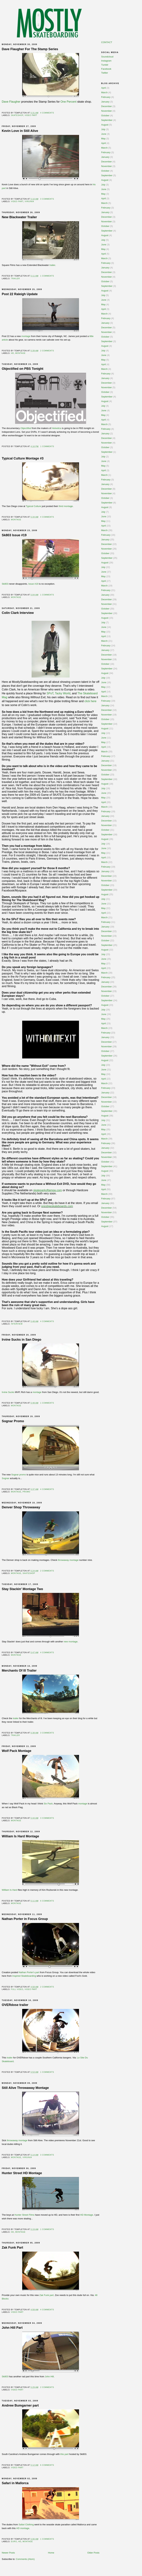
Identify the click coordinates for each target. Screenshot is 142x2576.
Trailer (15, 279)
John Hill (49, 2376)
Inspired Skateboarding (24, 1976)
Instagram (106, 60)
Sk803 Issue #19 (14, 535)
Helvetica (56, 428)
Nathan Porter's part (29, 1972)
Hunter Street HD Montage (22, 2173)
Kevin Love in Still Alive (20, 131)
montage (26, 336)
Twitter (104, 72)
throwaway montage (68, 1560)
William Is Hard (9, 1890)
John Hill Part (12, 2327)
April (103, 88)
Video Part (31, 115)
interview (17, 1324)
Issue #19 (33, 583)
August (104, 124)
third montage (66, 506)
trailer (52, 265)
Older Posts (93, 2552)
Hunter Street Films (24, 2214)
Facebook (106, 69)
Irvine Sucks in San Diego (21, 1339)
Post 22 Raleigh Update (20, 294)
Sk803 (5, 583)
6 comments (47, 1901)
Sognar (5, 1478)
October (105, 115)
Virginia (29, 201)
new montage (71, 1641)
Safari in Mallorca (15, 2483)
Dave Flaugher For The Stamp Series (30, 49)
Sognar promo (18, 1474)
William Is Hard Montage (20, 1836)
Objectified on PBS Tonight (22, 368)
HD (12, 353)
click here (90, 701)
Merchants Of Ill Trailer (19, 1670)
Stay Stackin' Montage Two (22, 1589)
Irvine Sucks (8, 1392)
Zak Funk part (46, 2295)
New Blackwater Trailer (19, 217)
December (106, 106)
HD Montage (86, 2214)
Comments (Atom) (25, 2559)
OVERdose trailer (15, 2005)
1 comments (47, 276)
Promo (26, 1492)
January (105, 101)
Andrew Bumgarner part (20, 2405)
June (103, 134)
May (103, 138)
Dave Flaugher (11, 101)
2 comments (47, 351)
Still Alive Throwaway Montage (25, 2088)
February (105, 97)
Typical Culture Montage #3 (22, 458)
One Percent (69, 101)
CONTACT (106, 42)
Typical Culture (33, 506)
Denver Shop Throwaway (21, 1507)
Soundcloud (107, 56)
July (103, 129)
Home (51, 2552)
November (106, 111)
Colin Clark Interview (18, 613)
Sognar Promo (13, 1421)
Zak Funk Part (12, 2247)
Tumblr (104, 64)
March (104, 92)
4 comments (47, 113)
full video (17, 1989)
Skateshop (17, 115)
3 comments (47, 199)
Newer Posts (8, 2552)
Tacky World (62, 693)
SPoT (50, 693)
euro (14, 2541)
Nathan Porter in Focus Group (25, 1919)
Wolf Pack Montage (16, 1751)
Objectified (25, 428)
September (107, 120)
